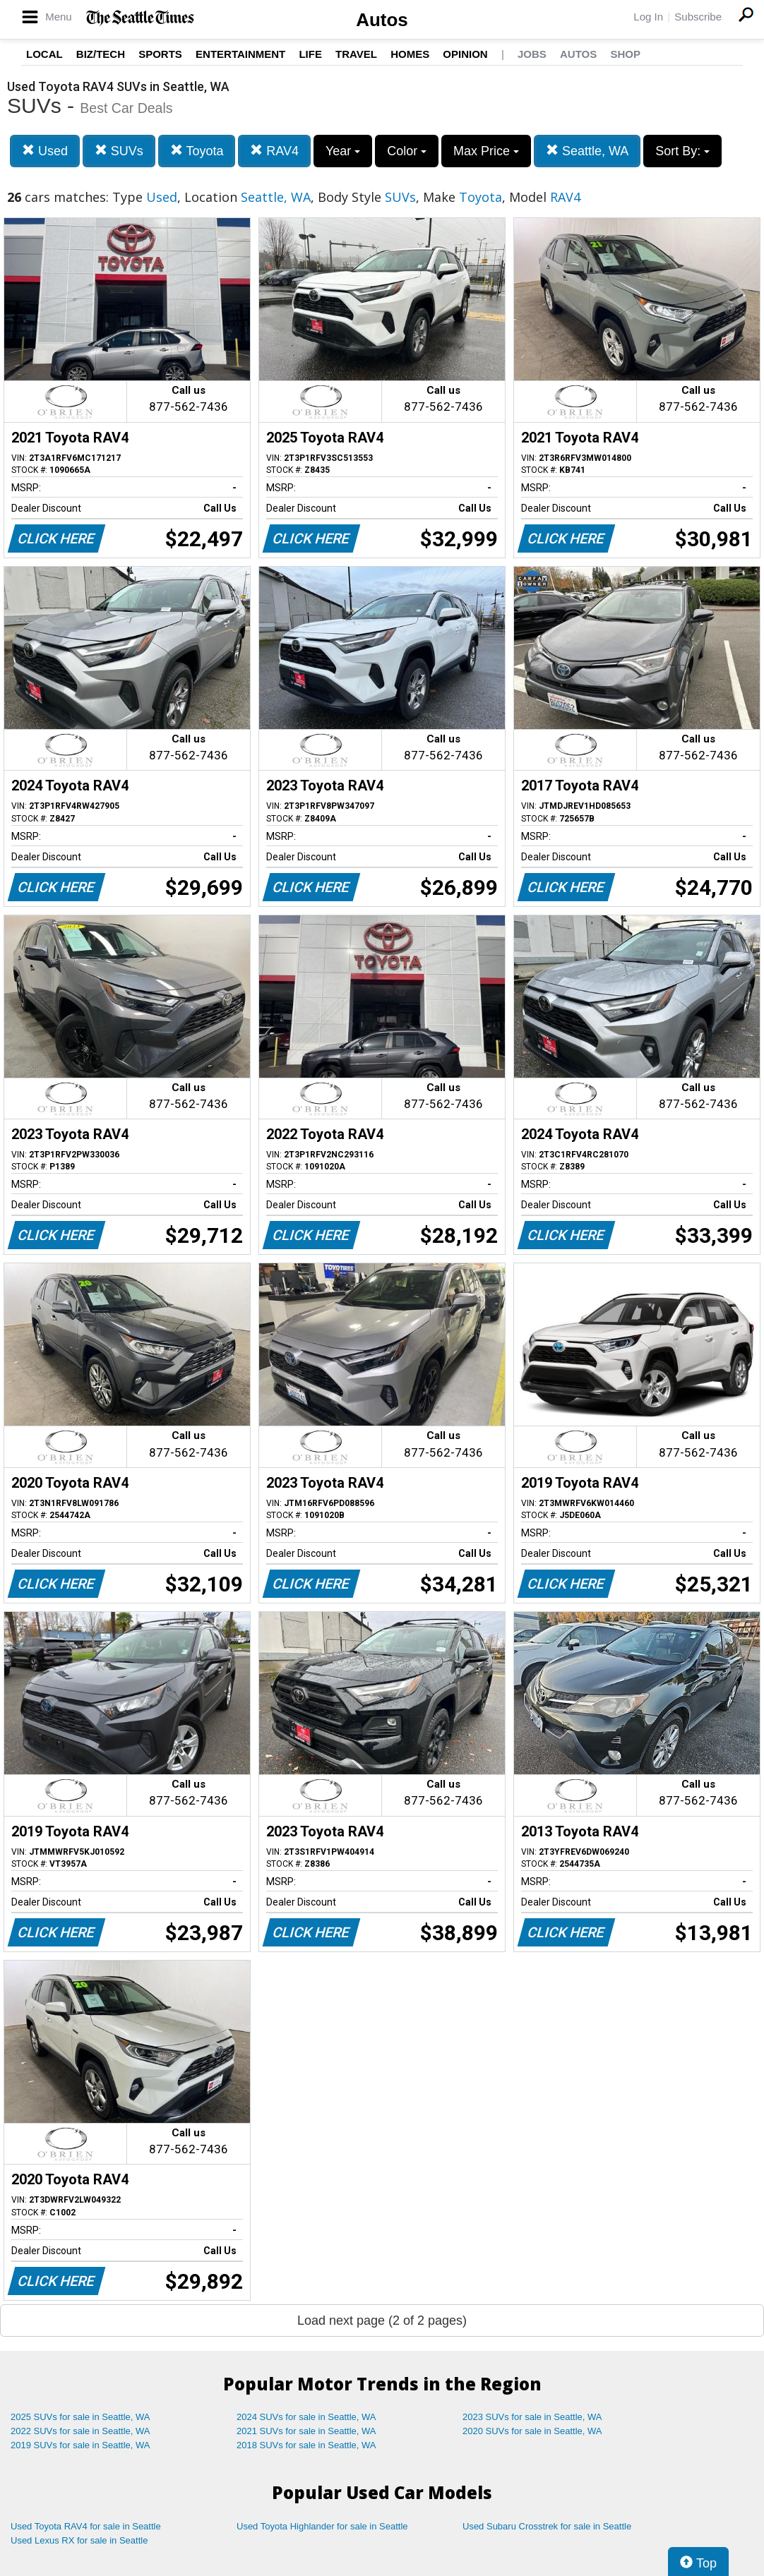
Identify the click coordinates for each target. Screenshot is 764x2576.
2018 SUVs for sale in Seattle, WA (306, 2445)
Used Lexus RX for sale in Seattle (79, 2540)
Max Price (486, 151)
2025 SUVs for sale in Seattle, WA (80, 2417)
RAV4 (274, 150)
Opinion (465, 54)
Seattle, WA (587, 150)
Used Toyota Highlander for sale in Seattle (322, 2526)
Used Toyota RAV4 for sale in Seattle (86, 2526)
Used (45, 150)
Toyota (197, 150)
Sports (160, 54)
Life (310, 54)
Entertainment (240, 54)
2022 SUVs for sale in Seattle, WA (80, 2431)
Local (44, 54)
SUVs (119, 150)
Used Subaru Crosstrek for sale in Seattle (546, 2526)
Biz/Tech (100, 54)
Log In (648, 17)
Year (343, 151)
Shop (625, 54)
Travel (356, 54)
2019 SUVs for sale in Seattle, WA (80, 2445)
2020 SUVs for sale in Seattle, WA (532, 2431)
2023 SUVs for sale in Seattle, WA (532, 2417)
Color (406, 151)
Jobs (532, 54)
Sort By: (682, 151)
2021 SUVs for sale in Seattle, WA (306, 2431)
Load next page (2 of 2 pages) (382, 2320)
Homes (409, 54)
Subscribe (698, 17)
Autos (382, 19)
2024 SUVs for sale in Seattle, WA (306, 2417)
